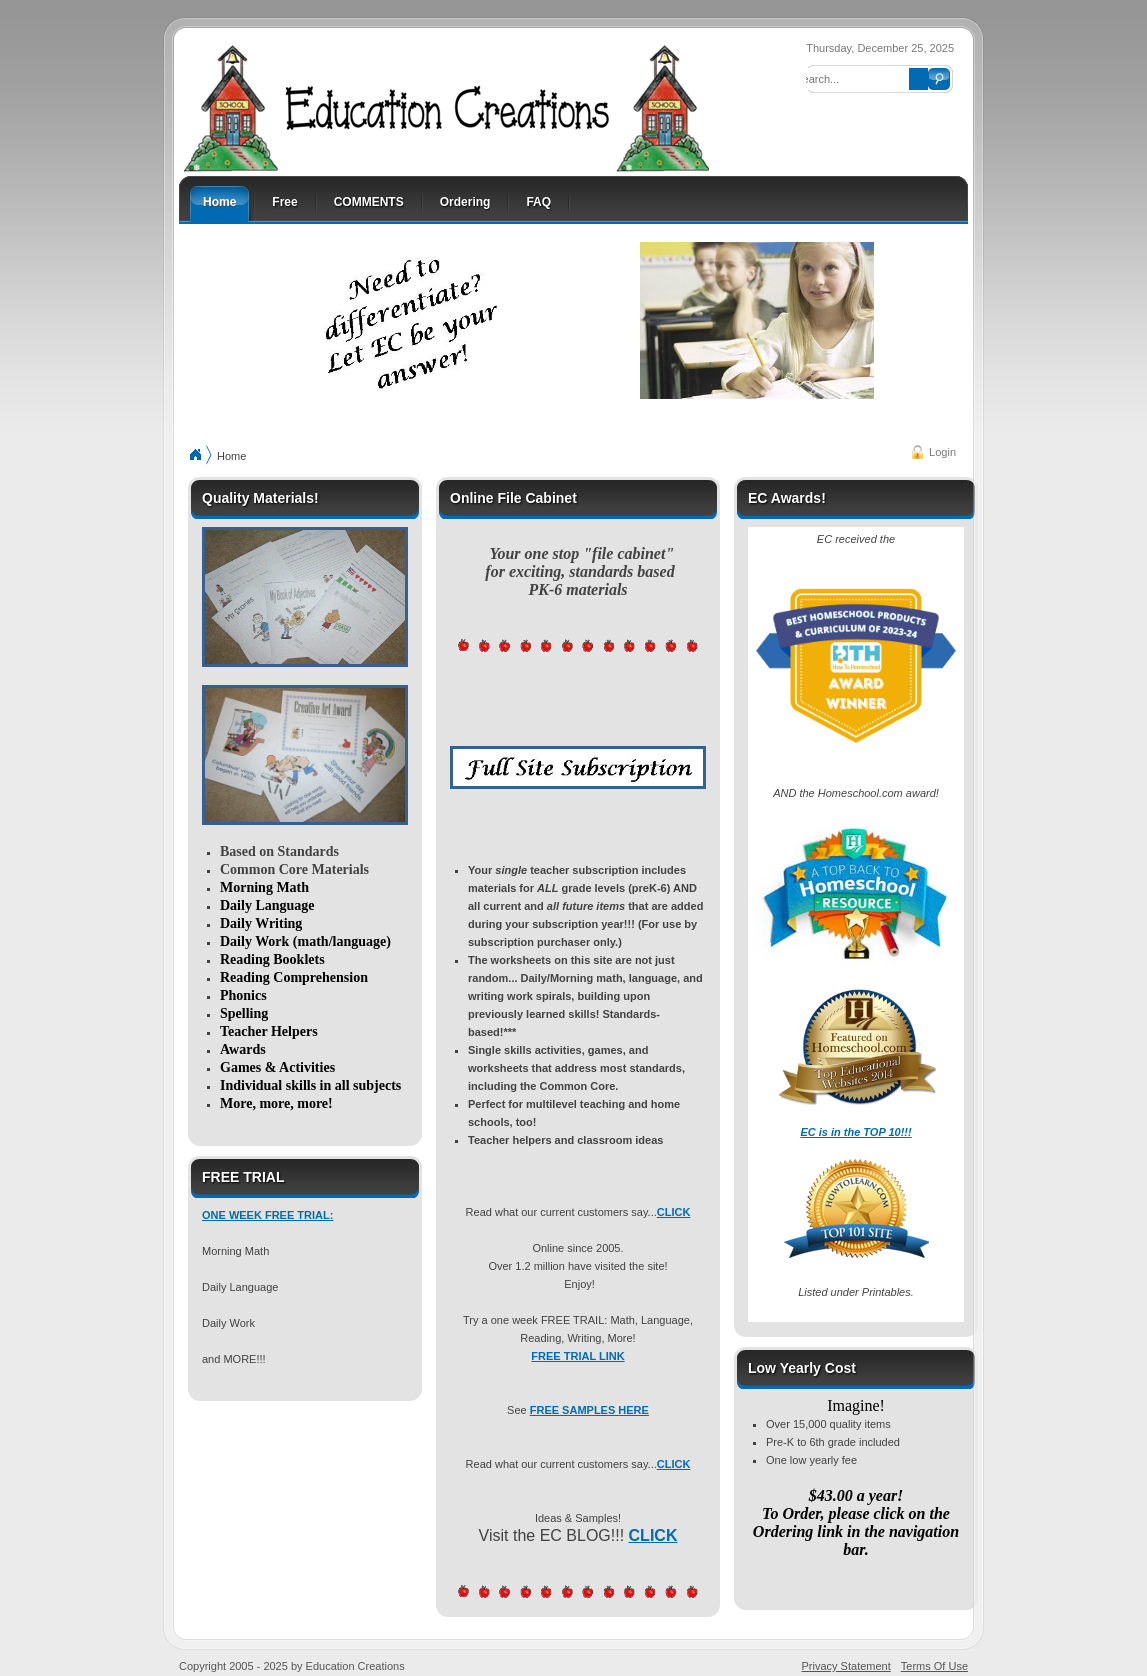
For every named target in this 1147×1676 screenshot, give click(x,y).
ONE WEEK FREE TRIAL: (267, 1215)
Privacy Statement (846, 1666)
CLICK (674, 1212)
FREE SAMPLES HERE (589, 1410)
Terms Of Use (934, 1666)
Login (942, 452)
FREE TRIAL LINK (577, 1356)
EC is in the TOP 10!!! (855, 1132)
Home (231, 456)
